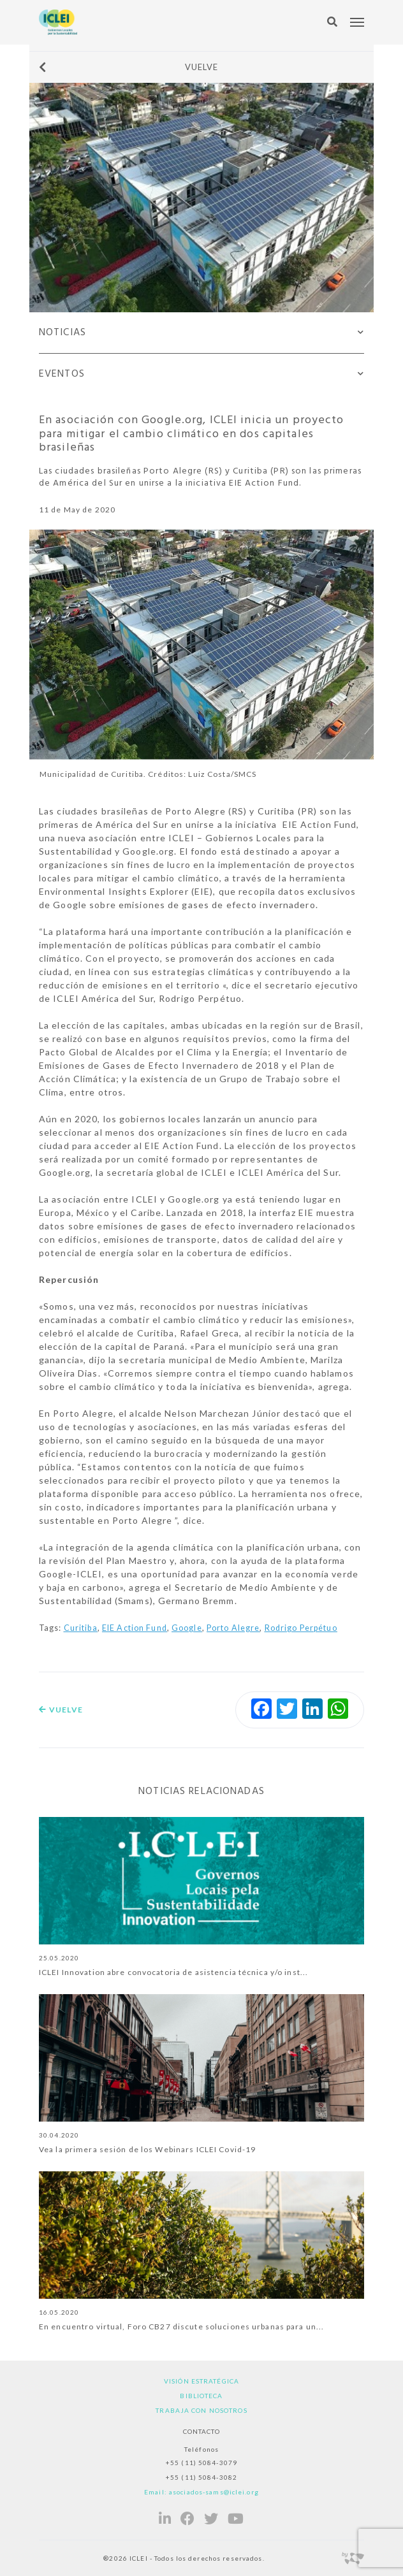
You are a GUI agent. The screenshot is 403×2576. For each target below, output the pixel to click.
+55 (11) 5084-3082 (201, 2477)
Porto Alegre (233, 1628)
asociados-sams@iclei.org (214, 2492)
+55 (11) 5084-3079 (201, 2462)
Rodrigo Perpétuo (301, 1628)
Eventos (62, 374)
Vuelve (128, 67)
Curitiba (81, 1628)
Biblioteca (201, 2395)
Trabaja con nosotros (201, 2410)
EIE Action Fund (134, 1628)
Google (187, 1628)
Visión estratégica (201, 2381)
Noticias (62, 332)
